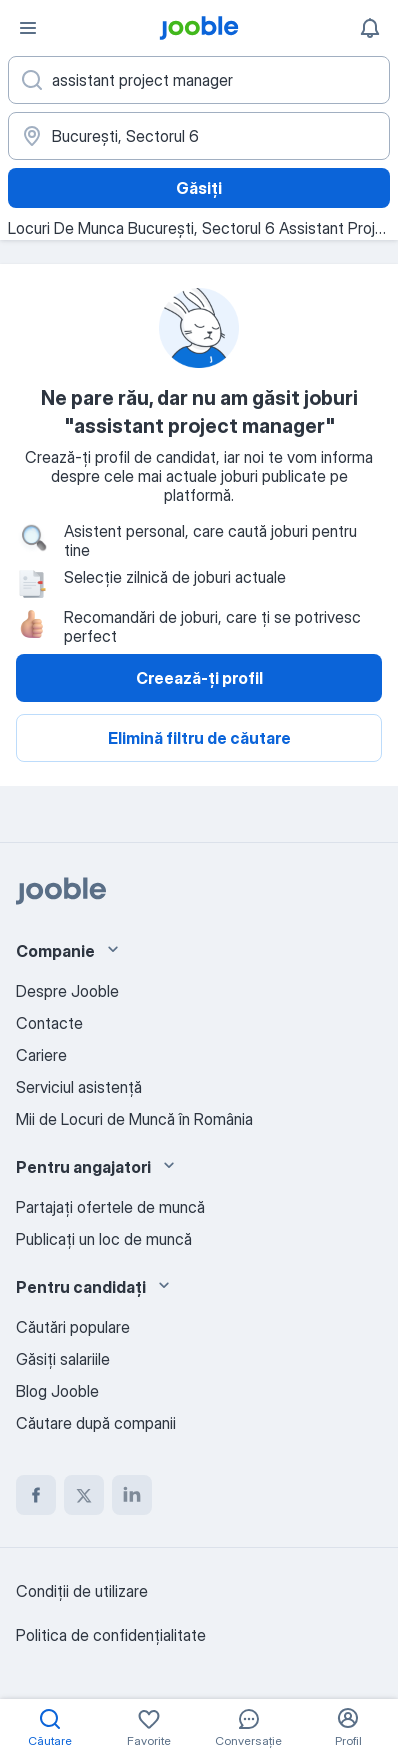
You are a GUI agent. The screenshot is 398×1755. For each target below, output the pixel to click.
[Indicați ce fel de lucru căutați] (199, 80)
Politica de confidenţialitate (111, 1635)
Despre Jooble (67, 991)
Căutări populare (73, 1327)
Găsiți (199, 188)
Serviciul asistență (79, 1087)
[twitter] (84, 1495)
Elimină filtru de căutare (199, 738)
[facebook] (36, 1495)
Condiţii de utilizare (82, 1591)
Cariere (41, 1055)
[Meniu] (28, 28)
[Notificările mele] (370, 28)
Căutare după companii (96, 1423)
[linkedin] (132, 1495)
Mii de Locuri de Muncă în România (134, 1119)
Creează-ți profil (199, 678)
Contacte (49, 1023)
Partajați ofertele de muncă (110, 1207)
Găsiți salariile (63, 1359)
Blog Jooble (57, 1391)
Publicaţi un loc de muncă (104, 1239)
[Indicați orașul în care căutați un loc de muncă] (199, 136)
